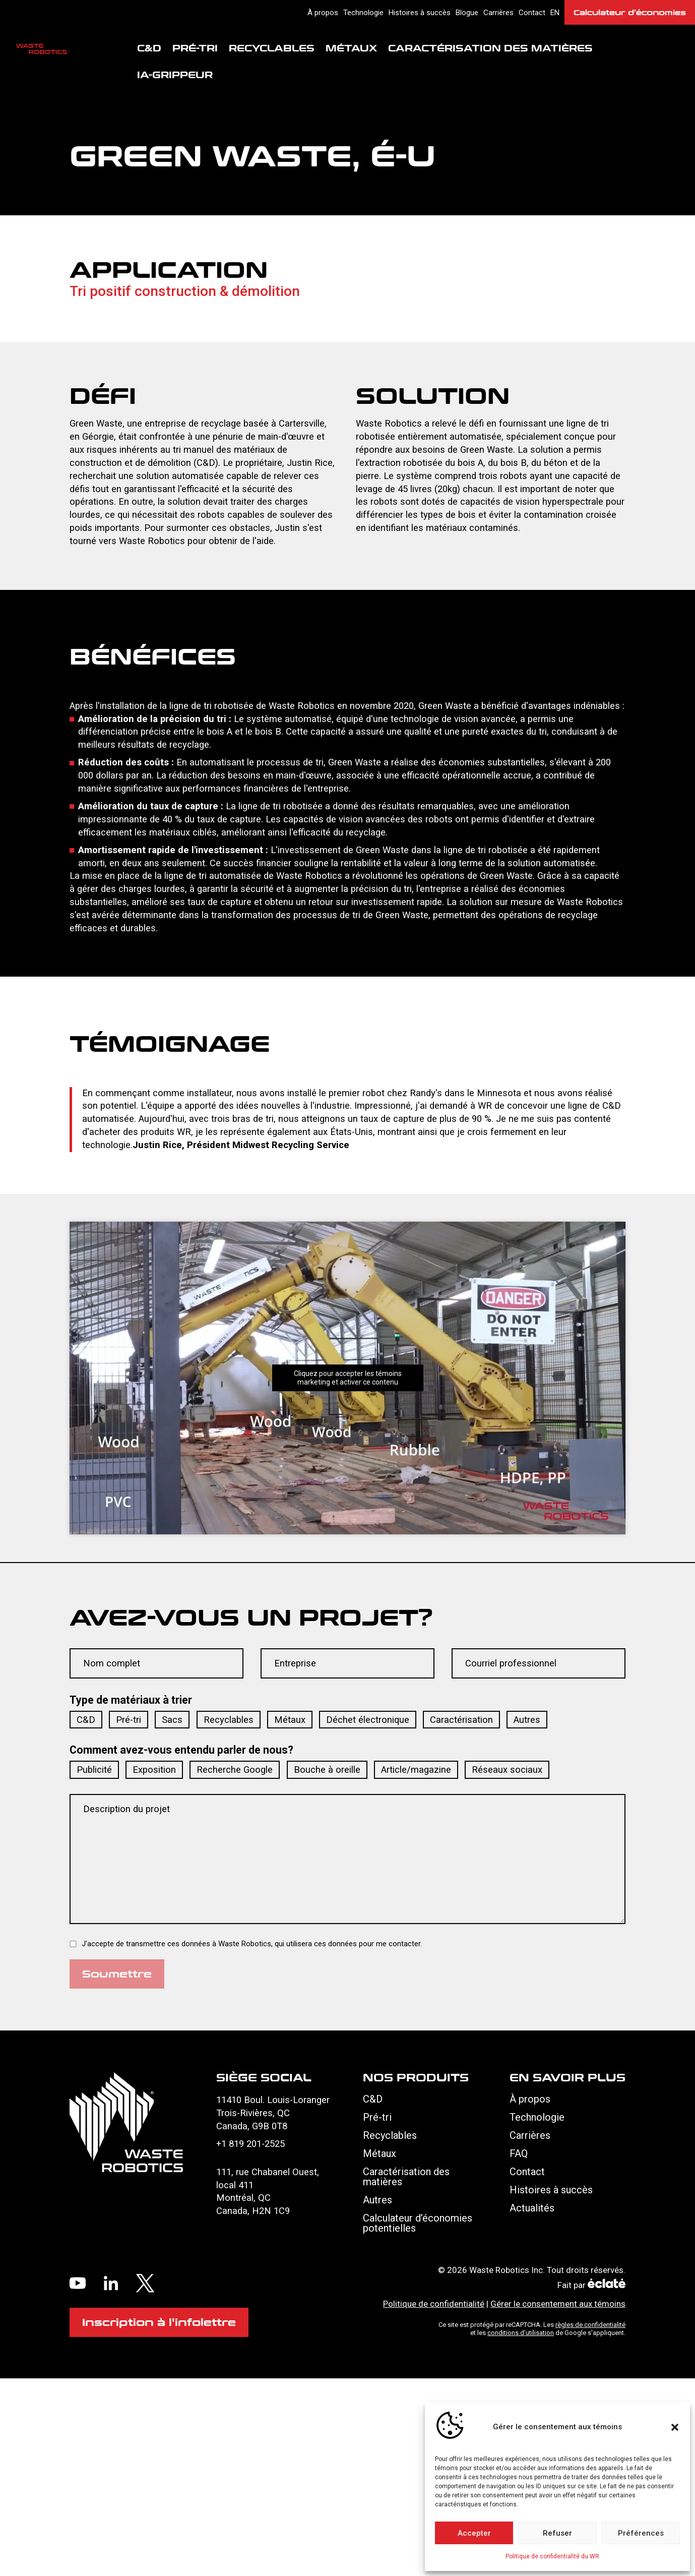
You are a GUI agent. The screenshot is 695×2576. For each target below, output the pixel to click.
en (554, 13)
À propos (322, 13)
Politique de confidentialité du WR (552, 2556)
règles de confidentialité (590, 2324)
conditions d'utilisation (520, 2333)
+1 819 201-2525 (250, 2143)
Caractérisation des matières (490, 49)
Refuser (557, 2533)
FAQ (519, 2154)
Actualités (532, 2208)
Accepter (474, 2533)
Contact (532, 13)
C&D (149, 49)
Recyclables (271, 49)
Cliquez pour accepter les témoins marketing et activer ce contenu (348, 1377)
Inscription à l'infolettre (159, 2322)
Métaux (351, 49)
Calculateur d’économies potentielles (417, 2223)
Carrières (498, 13)
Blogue (467, 13)
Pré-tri (195, 49)
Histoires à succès (420, 13)
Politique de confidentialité (433, 2304)
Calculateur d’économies (630, 12)
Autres (377, 2200)
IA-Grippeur (175, 76)
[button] (675, 2427)
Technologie (363, 13)
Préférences (641, 2533)
